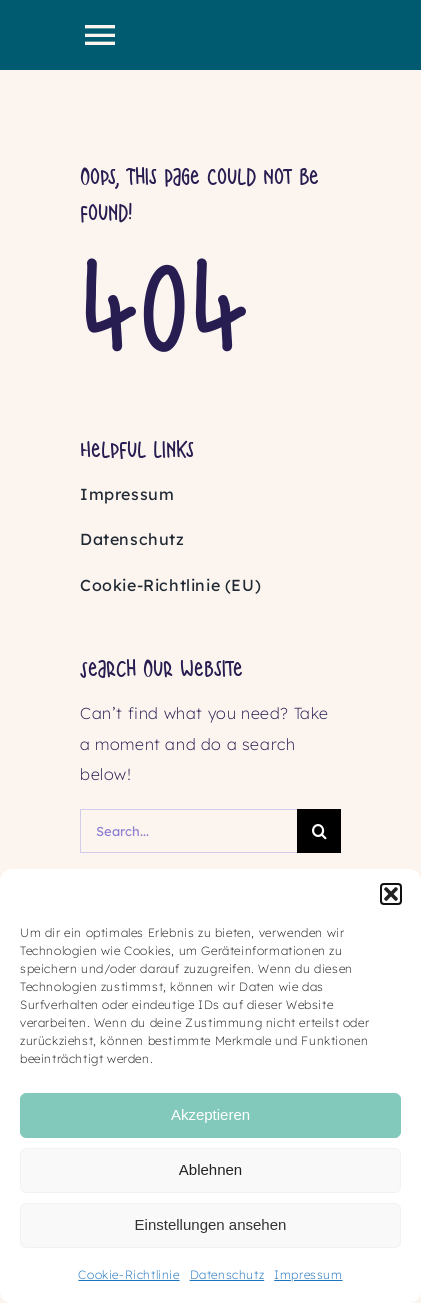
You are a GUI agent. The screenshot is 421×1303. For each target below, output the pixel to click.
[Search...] (188, 831)
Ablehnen (210, 1169)
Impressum (308, 1274)
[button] (391, 894)
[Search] (319, 831)
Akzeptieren (210, 1114)
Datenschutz (227, 1274)
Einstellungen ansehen (211, 1224)
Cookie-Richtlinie (128, 1274)
